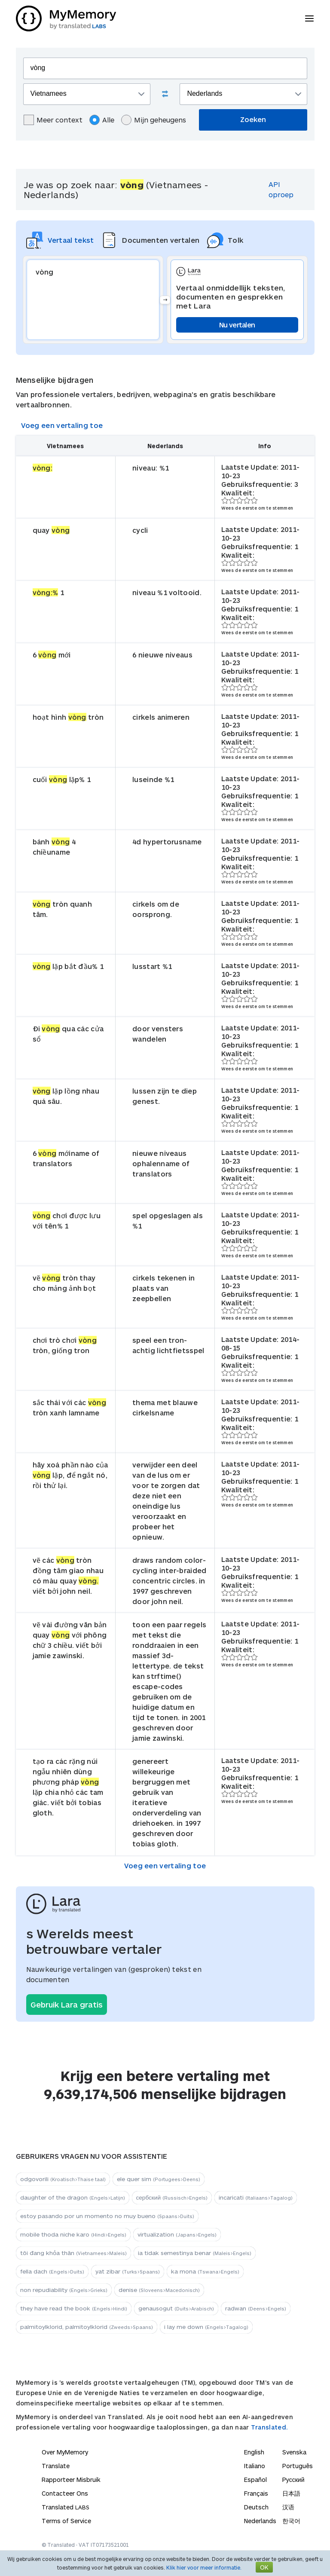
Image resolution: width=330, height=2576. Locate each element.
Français (256, 2493)
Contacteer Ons (65, 2493)
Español (255, 2479)
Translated (65, 2507)
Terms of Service (66, 2520)
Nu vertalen (237, 325)
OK (264, 2567)
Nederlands (260, 2520)
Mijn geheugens (153, 120)
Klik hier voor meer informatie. (203, 2567)
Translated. (269, 2427)
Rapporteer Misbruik (71, 2479)
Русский (293, 2479)
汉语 (288, 2507)
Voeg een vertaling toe (62, 425)
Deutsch (256, 2507)
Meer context (53, 120)
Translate (56, 2465)
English (254, 2452)
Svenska (294, 2452)
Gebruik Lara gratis (67, 2004)
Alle (101, 120)
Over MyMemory (65, 2452)
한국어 (291, 2520)
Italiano (254, 2465)
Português (297, 2465)
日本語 (291, 2493)
